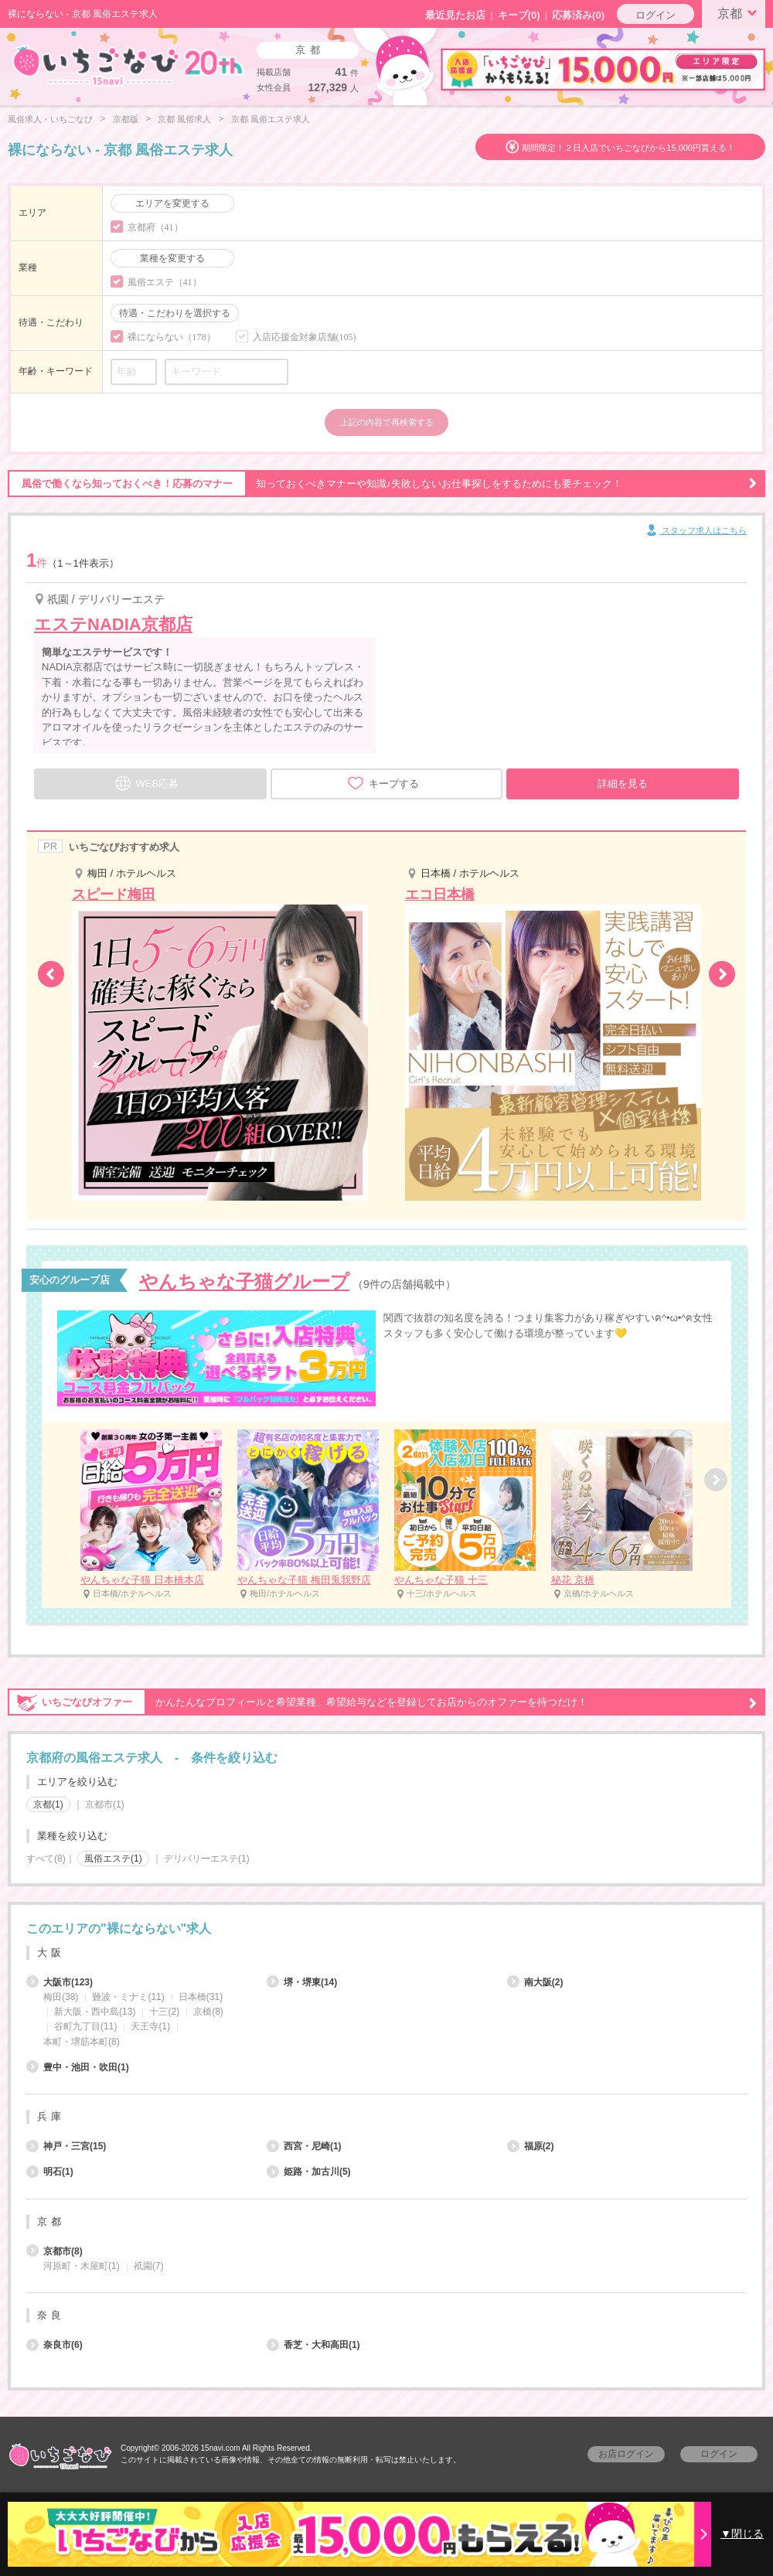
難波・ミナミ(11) (128, 1997)
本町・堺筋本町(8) (81, 2041)
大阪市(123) (59, 1982)
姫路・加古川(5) (309, 2171)
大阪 (51, 1952)
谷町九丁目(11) (85, 2026)
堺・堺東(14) (302, 1982)
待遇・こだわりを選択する (174, 313)
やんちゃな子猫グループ (244, 1281)
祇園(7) (149, 2266)
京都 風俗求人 (184, 119)
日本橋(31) (201, 1997)
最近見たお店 (455, 15)
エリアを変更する (172, 203)
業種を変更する (172, 258)
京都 (739, 12)
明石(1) (49, 2171)
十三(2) (164, 2011)
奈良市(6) (54, 2344)
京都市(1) (104, 1804)
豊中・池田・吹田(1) (77, 2067)
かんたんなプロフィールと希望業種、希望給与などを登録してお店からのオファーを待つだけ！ (382, 1702)
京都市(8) (54, 2251)
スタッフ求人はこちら (695, 531)
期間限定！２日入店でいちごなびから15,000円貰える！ (628, 147)
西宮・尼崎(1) (304, 2146)
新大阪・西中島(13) (94, 2011)
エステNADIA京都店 (113, 624)
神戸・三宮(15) (66, 2146)
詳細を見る (623, 783)
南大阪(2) (535, 1982)
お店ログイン (626, 2453)
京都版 (125, 119)
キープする (383, 783)
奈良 (51, 2315)
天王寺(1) (150, 2026)
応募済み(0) (578, 15)
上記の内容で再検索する (387, 422)
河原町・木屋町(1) (81, 2266)
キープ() (519, 15)
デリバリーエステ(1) (207, 1858)
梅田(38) (60, 1997)
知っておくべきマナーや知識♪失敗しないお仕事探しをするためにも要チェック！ (382, 484)
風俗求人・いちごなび (50, 119)
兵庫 (51, 2116)
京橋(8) (208, 2011)
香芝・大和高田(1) (313, 2344)
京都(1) (48, 1804)
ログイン (655, 15)
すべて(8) (46, 1858)
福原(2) (530, 2146)
